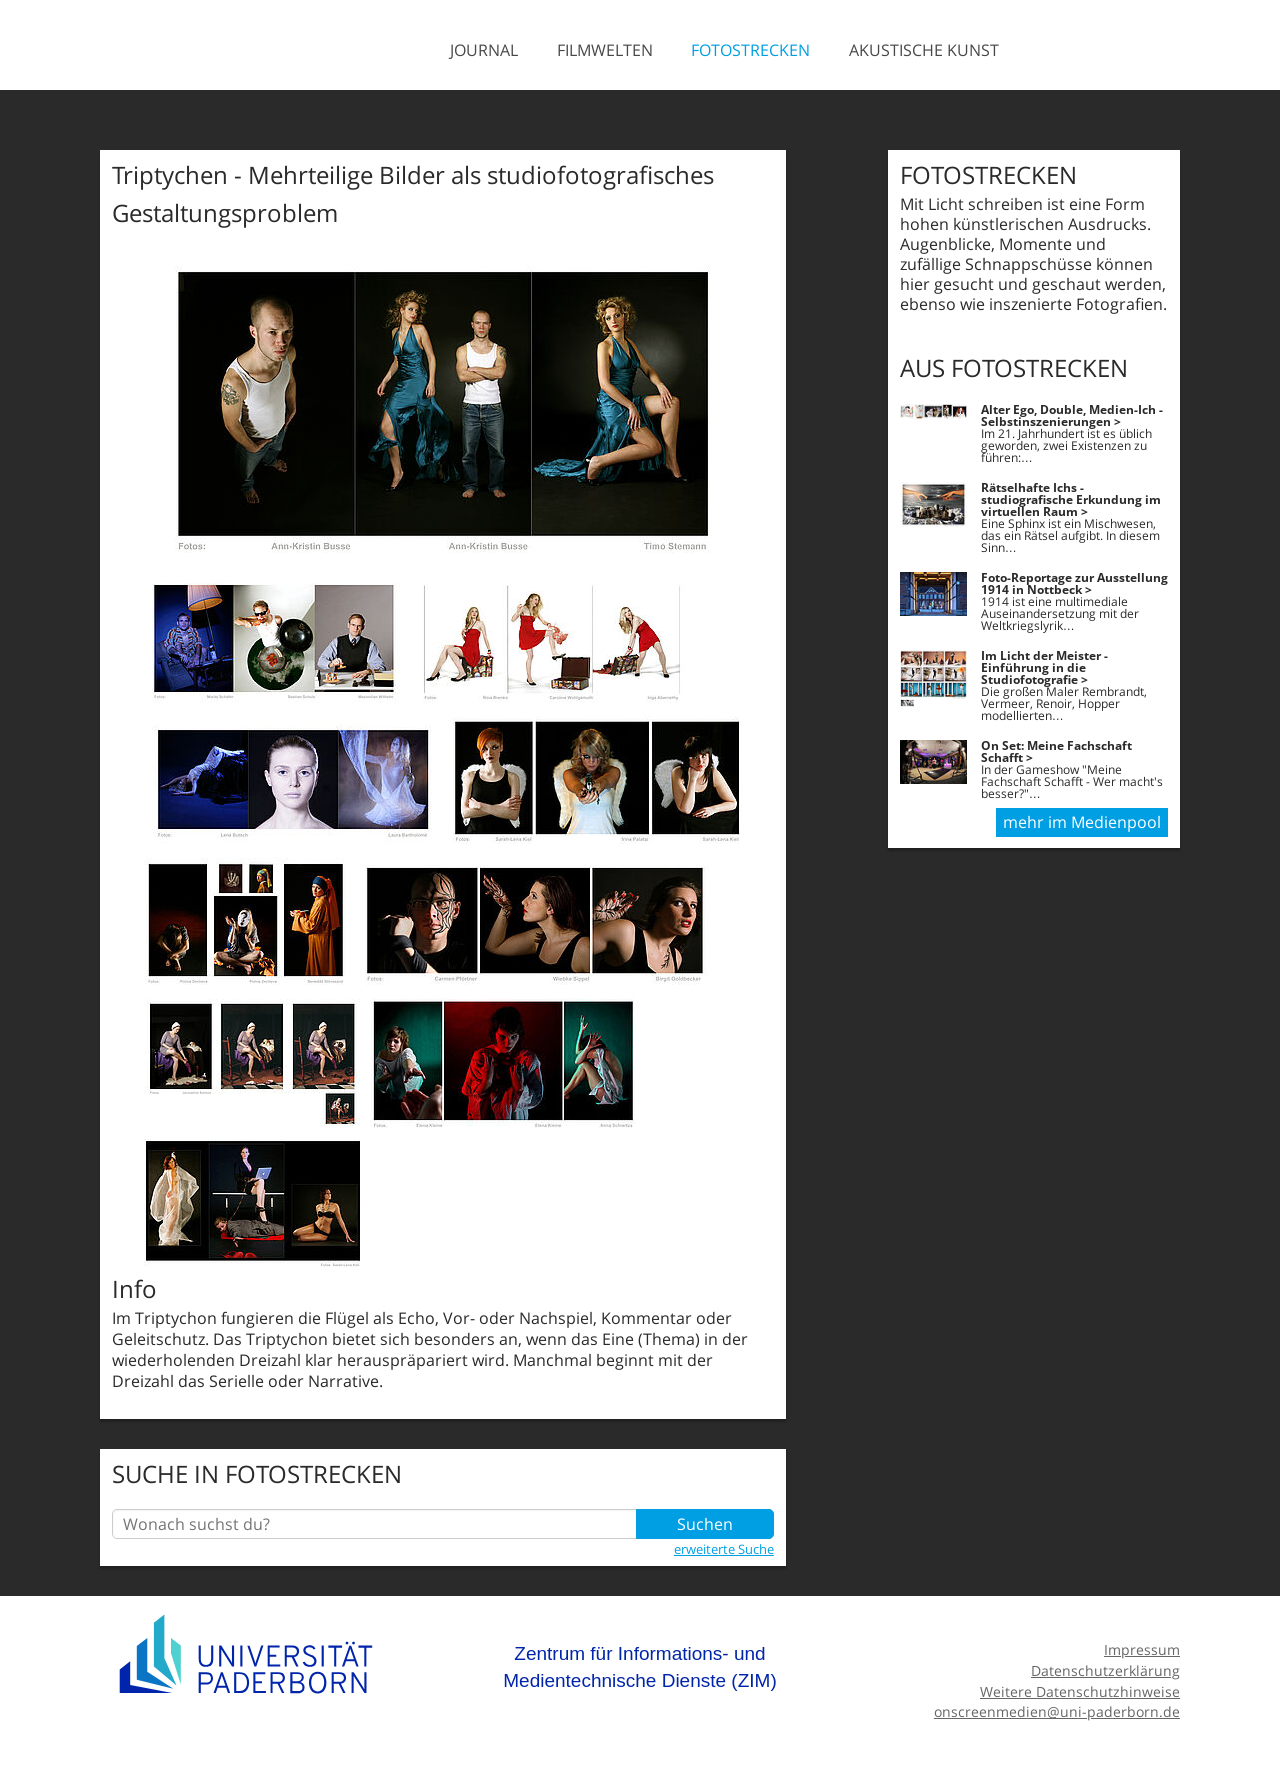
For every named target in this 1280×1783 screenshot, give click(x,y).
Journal (484, 50)
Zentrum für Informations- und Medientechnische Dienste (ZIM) (640, 1667)
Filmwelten (605, 50)
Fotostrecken (750, 50)
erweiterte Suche (724, 1549)
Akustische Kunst (924, 50)
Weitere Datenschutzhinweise (1080, 1691)
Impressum (1142, 1649)
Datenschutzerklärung (1105, 1670)
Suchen (705, 1524)
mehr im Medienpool (1082, 822)
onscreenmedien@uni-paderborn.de (1057, 1711)
